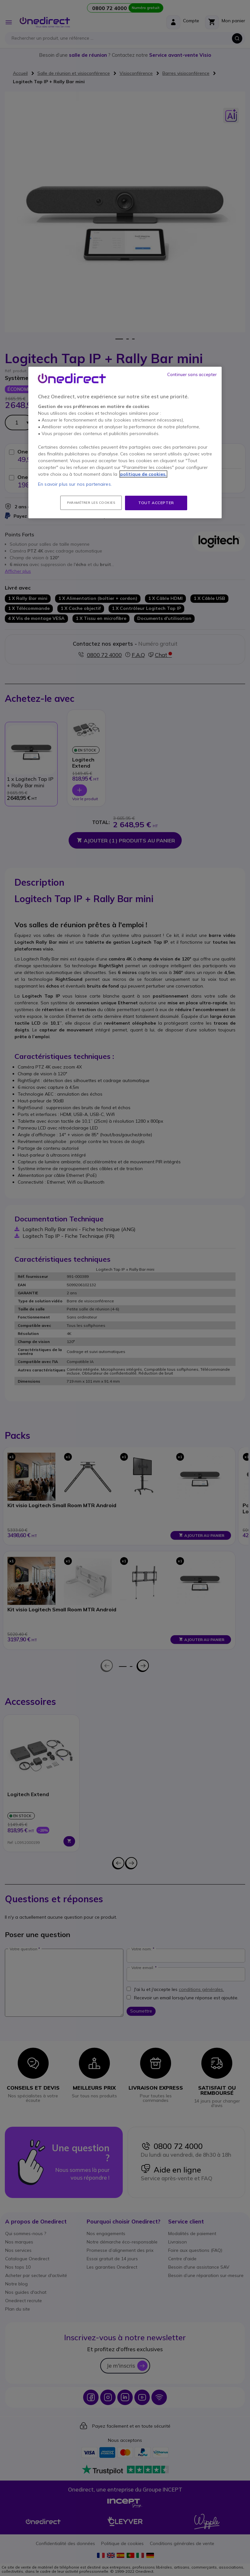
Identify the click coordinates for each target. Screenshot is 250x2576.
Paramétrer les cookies (91, 503)
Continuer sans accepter (192, 374)
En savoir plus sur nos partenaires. (75, 484)
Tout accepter (156, 502)
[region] (125, 442)
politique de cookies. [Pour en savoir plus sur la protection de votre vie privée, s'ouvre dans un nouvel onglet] (143, 474)
